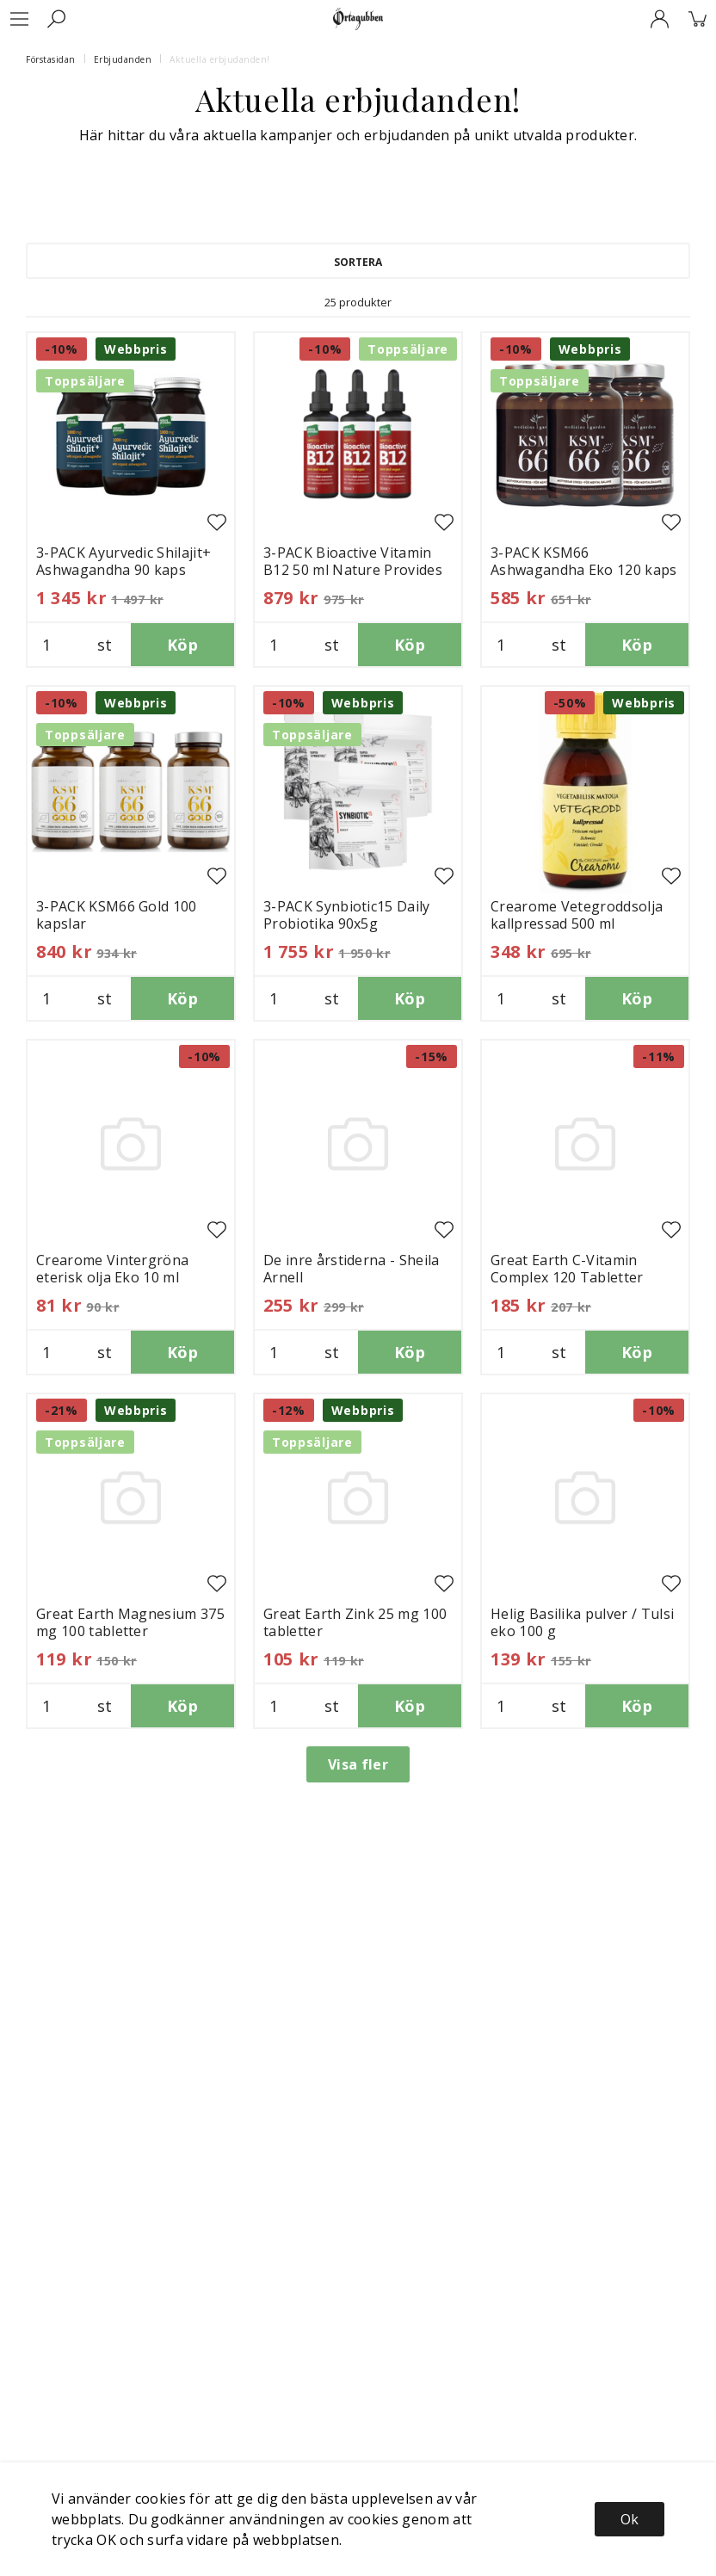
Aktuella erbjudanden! (220, 59)
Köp (182, 644)
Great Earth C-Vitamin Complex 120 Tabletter (567, 1269)
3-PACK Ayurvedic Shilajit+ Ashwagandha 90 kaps (123, 561)
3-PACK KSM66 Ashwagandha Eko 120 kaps (584, 561)
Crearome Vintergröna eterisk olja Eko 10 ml (112, 1269)
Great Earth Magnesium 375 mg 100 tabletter (130, 1622)
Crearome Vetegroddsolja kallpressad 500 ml (577, 915)
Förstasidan (51, 59)
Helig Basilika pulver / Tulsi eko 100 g (582, 1622)
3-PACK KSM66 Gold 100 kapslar (116, 915)
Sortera (358, 262)
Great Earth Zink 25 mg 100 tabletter (355, 1622)
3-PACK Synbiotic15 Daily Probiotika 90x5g (346, 915)
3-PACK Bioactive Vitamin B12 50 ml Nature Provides (352, 561)
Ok (629, 2519)
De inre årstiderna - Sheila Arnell (351, 1269)
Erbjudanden (123, 59)
